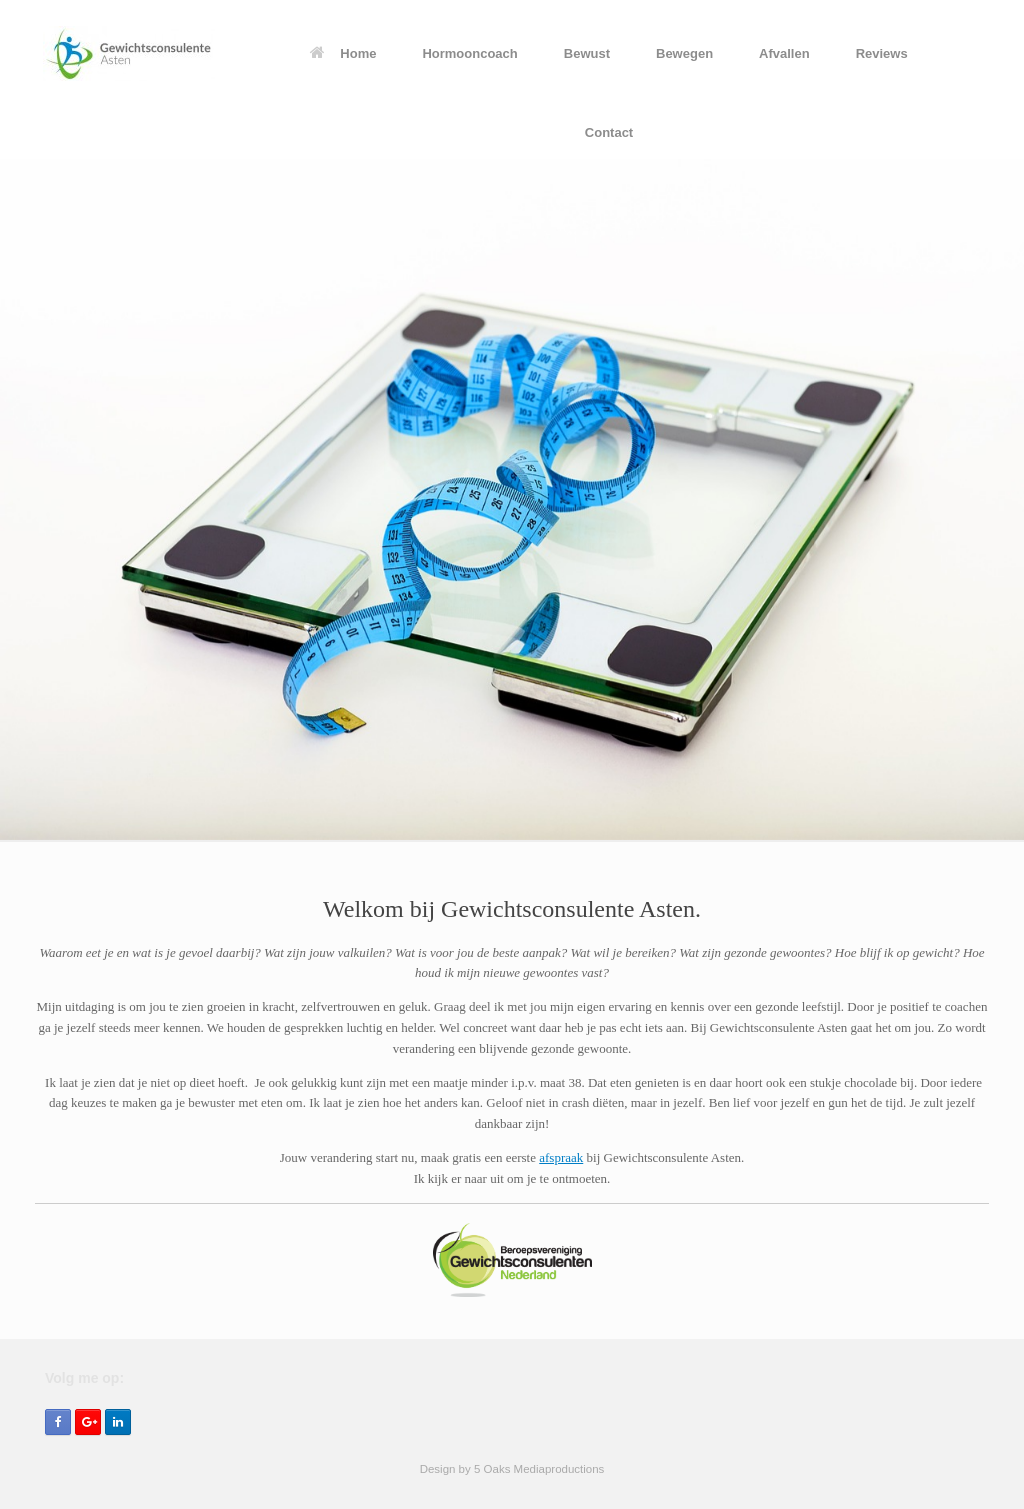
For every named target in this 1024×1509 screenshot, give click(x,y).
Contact (609, 132)
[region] (512, 500)
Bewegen (684, 53)
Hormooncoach (469, 53)
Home (343, 53)
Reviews (882, 53)
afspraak (561, 1157)
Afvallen (784, 53)
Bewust (587, 53)
